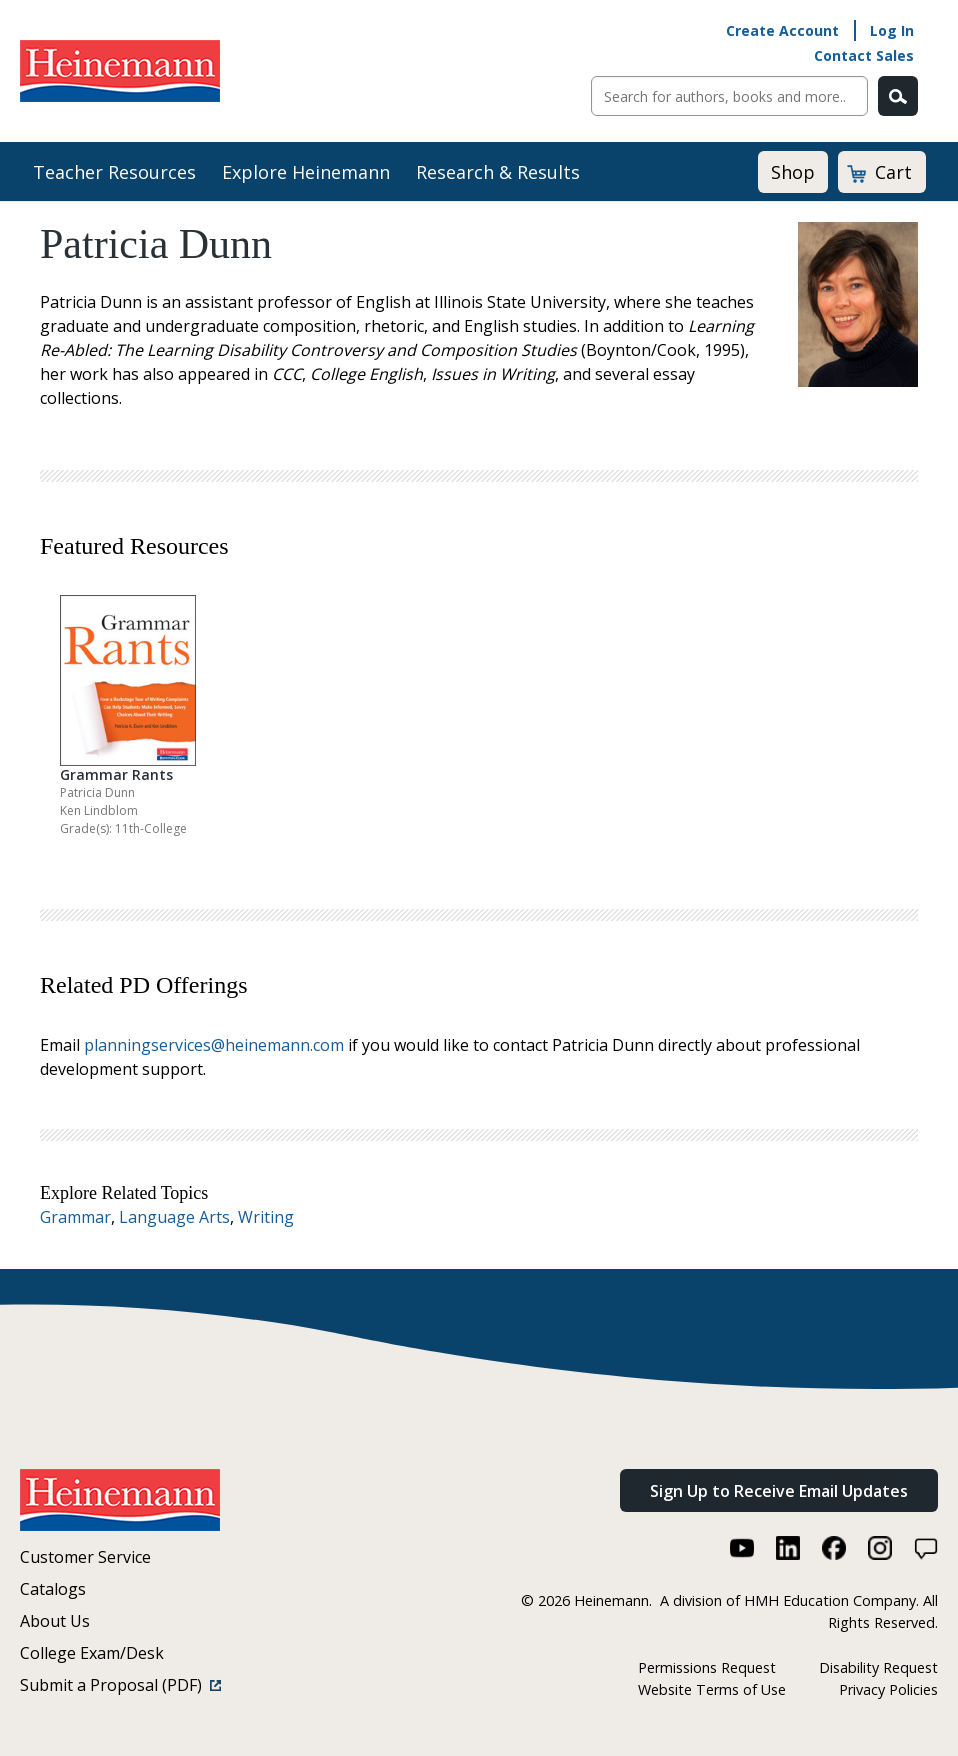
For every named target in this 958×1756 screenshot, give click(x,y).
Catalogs (53, 1589)
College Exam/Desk (92, 1653)
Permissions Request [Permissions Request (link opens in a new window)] (707, 1667)
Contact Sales (864, 55)
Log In (892, 30)
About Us (55, 1621)
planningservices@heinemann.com (214, 1045)
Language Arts (174, 1217)
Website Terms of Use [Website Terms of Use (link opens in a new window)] (712, 1689)
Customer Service (85, 1557)
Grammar (75, 1217)
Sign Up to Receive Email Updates (779, 1491)
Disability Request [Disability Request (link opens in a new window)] (878, 1667)
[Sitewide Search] (729, 96)
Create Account (782, 30)
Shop (793, 172)
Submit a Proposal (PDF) (120, 1685)
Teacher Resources (114, 172)
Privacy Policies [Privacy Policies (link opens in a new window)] (888, 1689)
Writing (266, 1217)
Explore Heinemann (306, 172)
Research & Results (498, 172)
